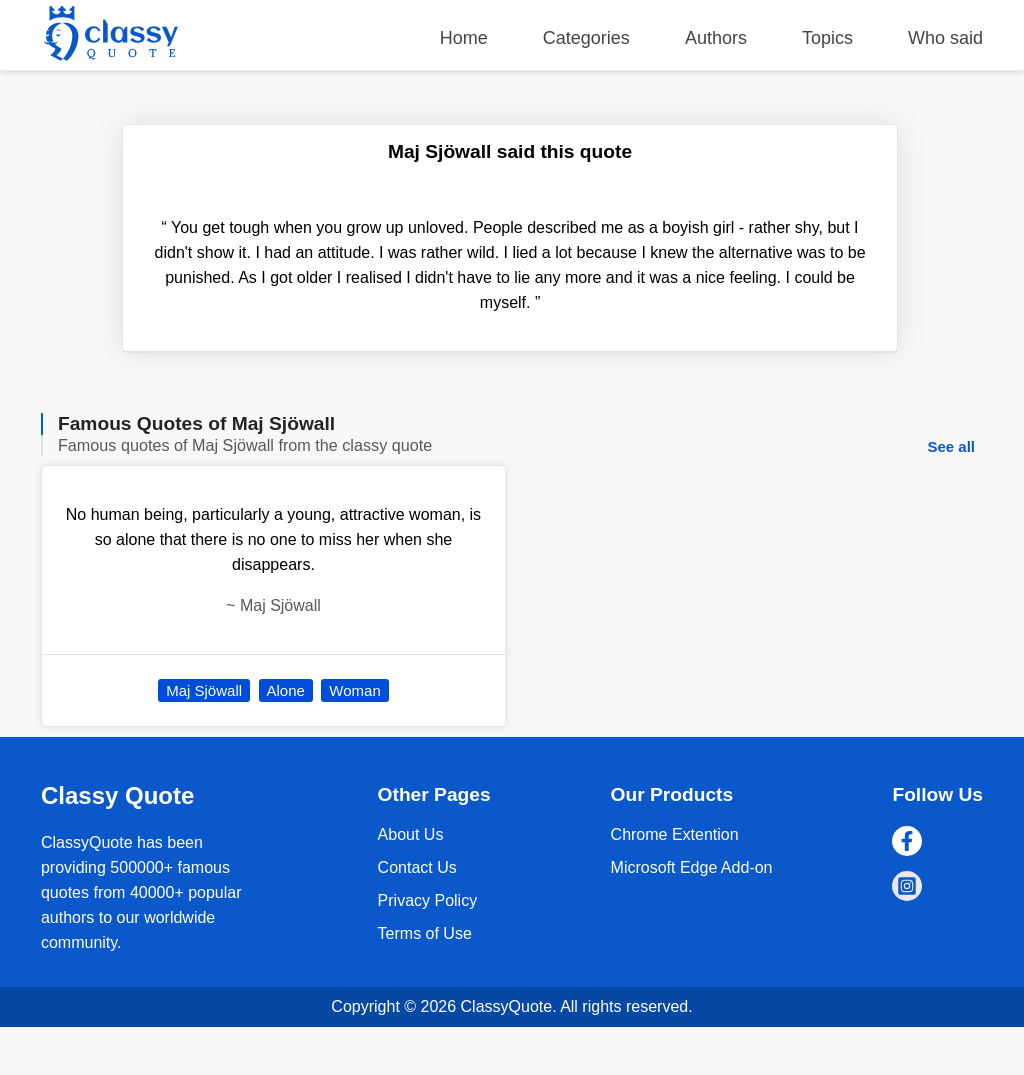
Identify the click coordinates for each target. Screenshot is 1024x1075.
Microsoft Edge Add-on (692, 867)
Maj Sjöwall (204, 690)
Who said (945, 38)
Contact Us (417, 867)
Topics (827, 38)
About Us (411, 834)
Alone (286, 690)
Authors (716, 38)
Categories (586, 38)
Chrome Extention (675, 834)
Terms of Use (425, 933)
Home (464, 38)
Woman (354, 690)
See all (951, 446)
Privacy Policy (428, 900)
